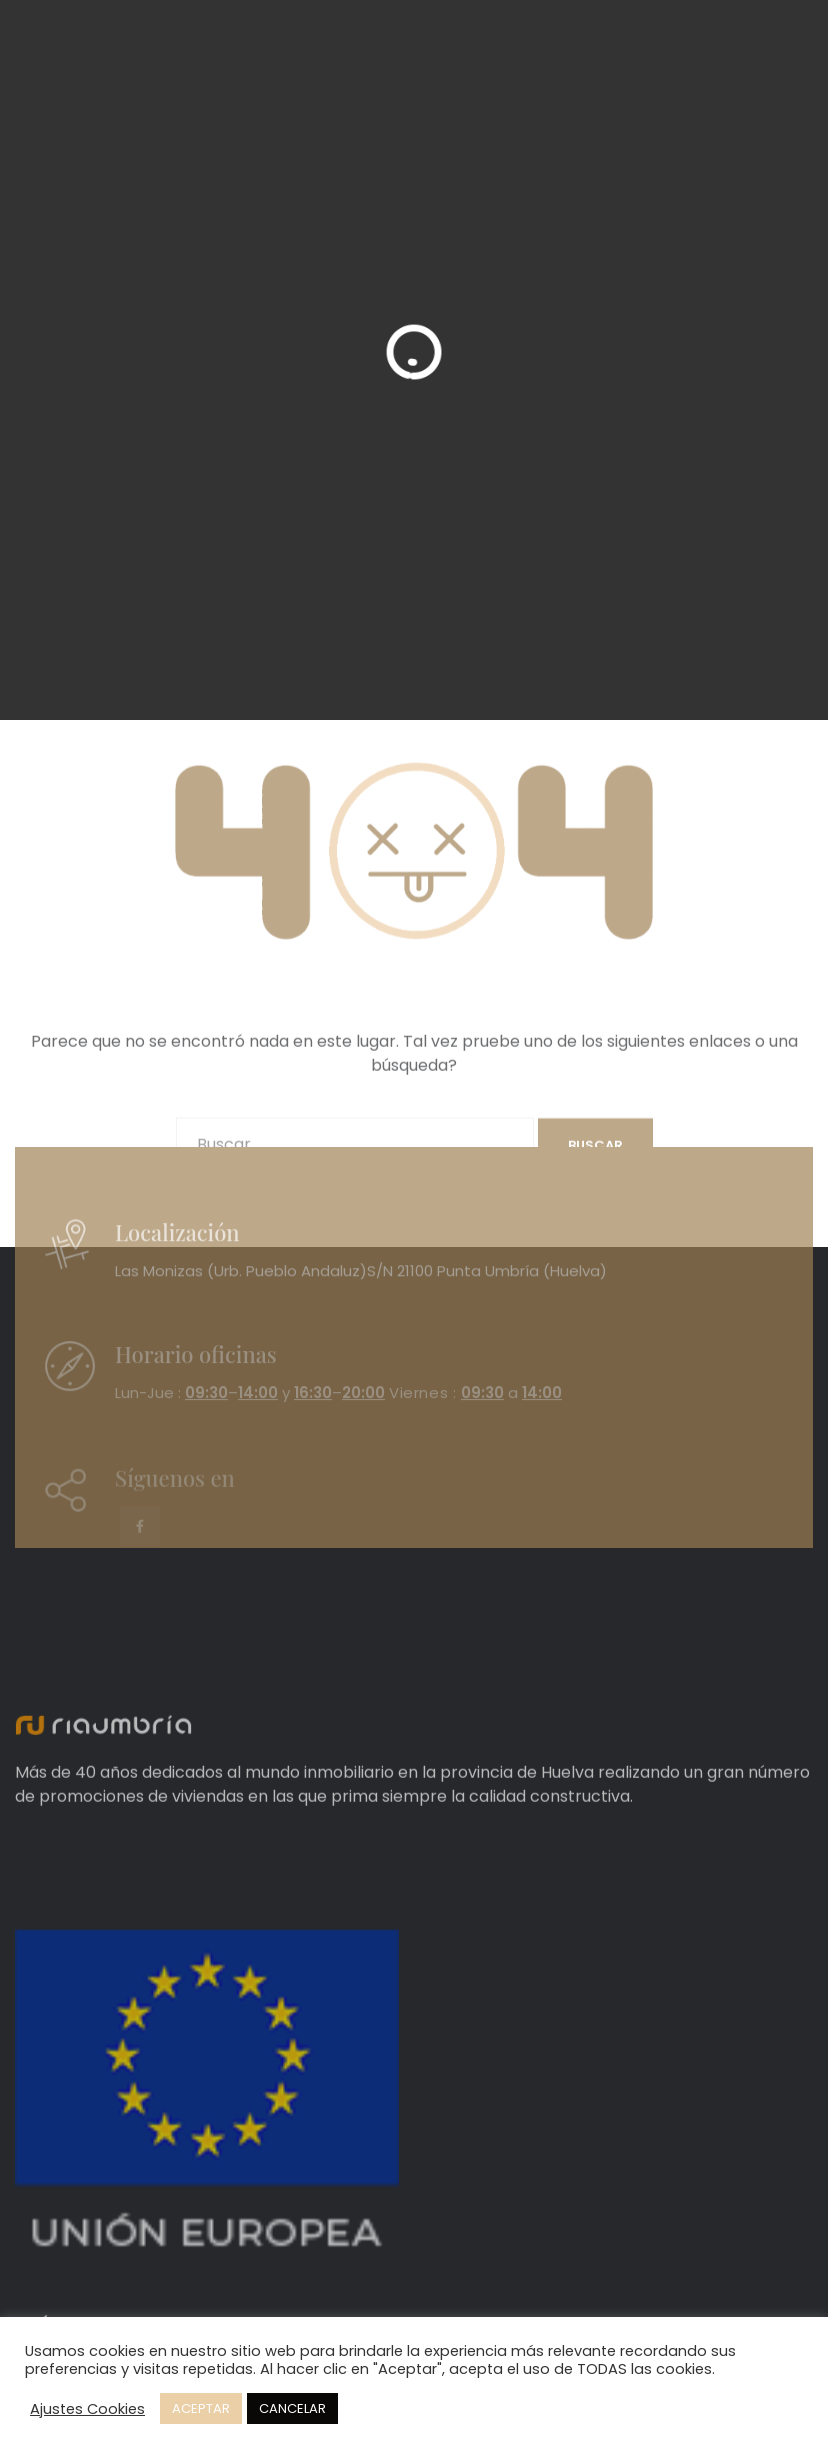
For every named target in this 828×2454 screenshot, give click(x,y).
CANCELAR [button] (292, 2408)
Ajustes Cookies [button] (87, 2409)
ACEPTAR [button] (201, 2408)
